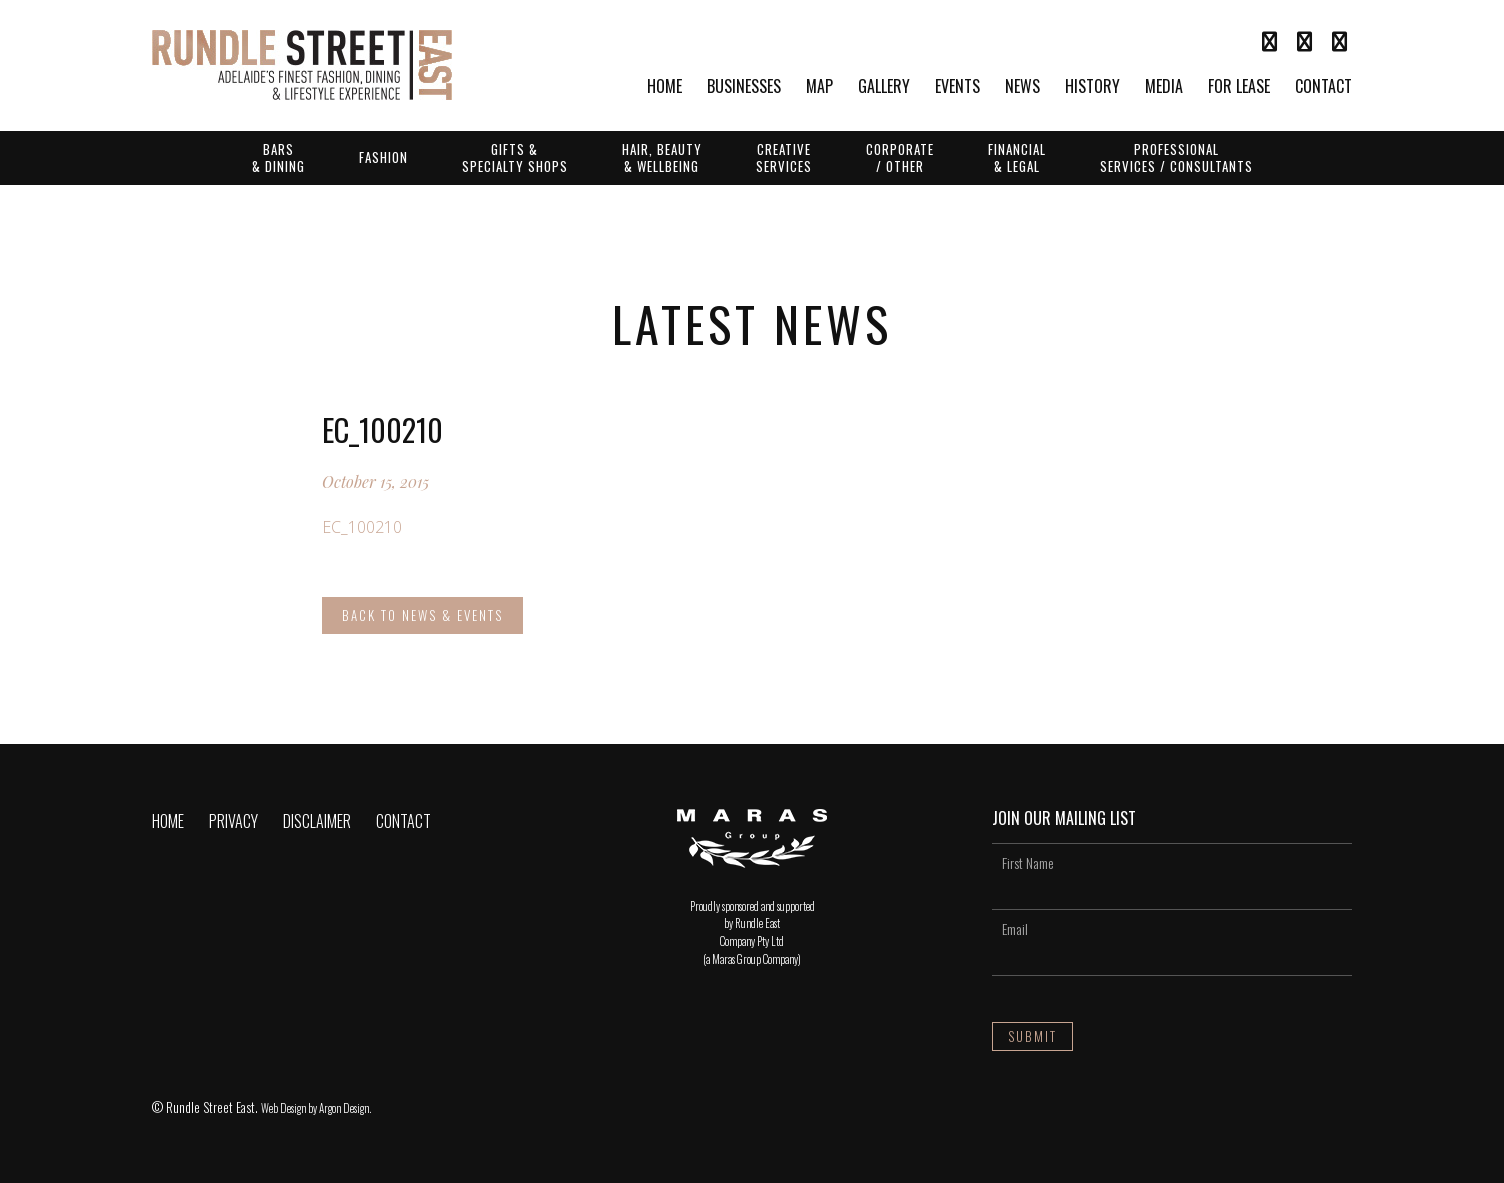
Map (819, 87)
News (1022, 87)
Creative (784, 157)
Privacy (233, 821)
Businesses (744, 87)
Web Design (283, 1108)
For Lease (1239, 87)
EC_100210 (362, 527)
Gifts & (515, 157)
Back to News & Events (422, 615)
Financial (1017, 157)
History (1092, 87)
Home (664, 87)
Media (1164, 87)
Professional (1176, 157)
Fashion (383, 157)
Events (957, 87)
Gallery (884, 87)
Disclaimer (317, 821)
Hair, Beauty (662, 157)
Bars (278, 157)
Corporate (900, 157)
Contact (1323, 87)
